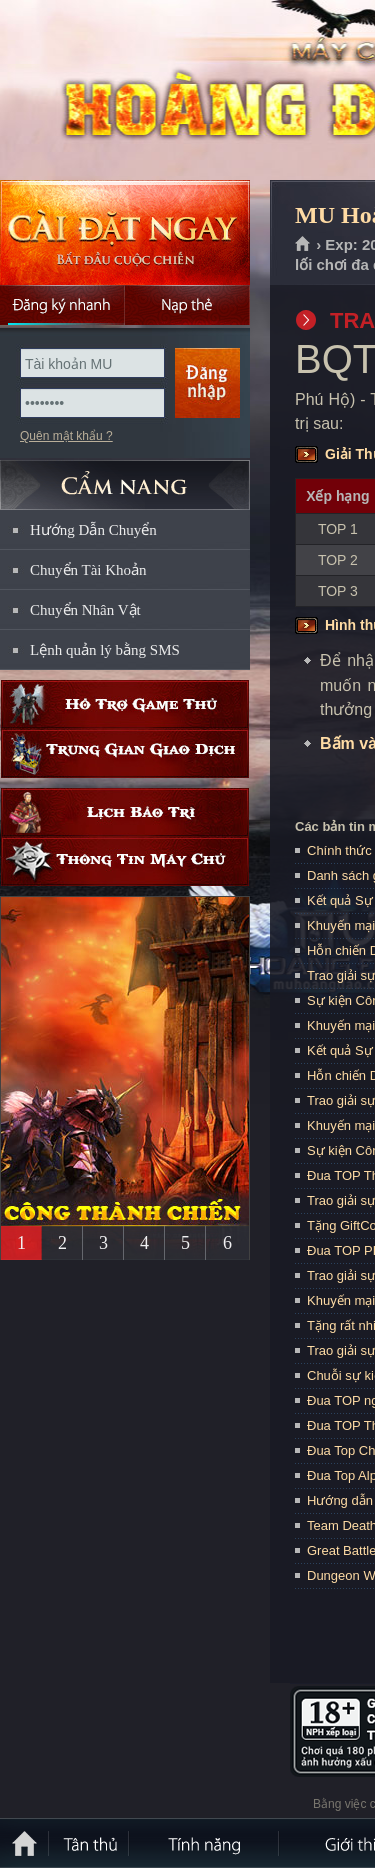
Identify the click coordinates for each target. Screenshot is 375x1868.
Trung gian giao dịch (125, 753)
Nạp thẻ (187, 305)
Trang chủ (303, 245)
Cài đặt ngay (125, 232)
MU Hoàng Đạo (144, 91)
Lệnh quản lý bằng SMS (105, 650)
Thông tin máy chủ (125, 861)
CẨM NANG (125, 476)
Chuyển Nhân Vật (85, 610)
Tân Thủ (90, 1843)
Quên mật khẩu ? (66, 436)
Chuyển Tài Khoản (88, 570)
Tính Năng (205, 1843)
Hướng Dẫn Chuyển (93, 530)
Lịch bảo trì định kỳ (125, 812)
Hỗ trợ (125, 704)
